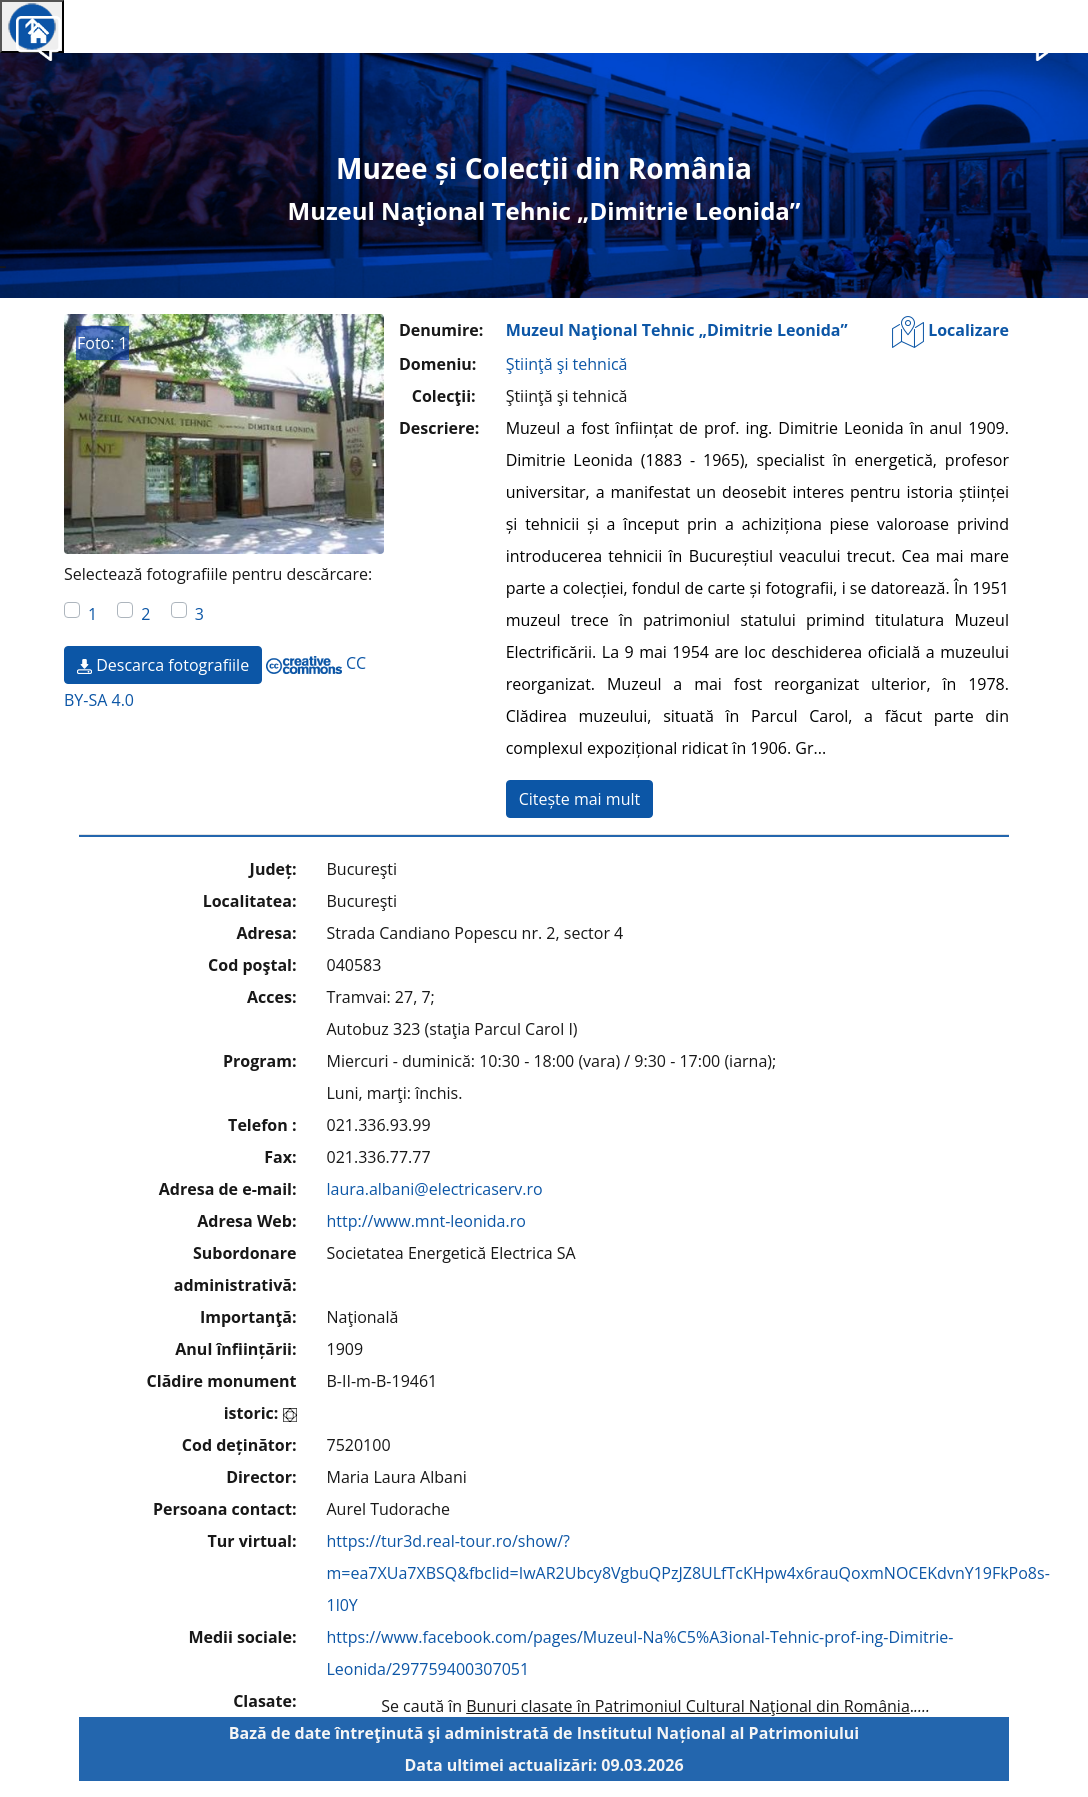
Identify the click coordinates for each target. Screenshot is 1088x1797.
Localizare (950, 332)
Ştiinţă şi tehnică (567, 364)
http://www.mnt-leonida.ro (426, 1221)
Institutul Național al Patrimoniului (718, 1733)
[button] (1049, 36)
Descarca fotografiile (163, 665)
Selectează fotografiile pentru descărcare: (218, 574)
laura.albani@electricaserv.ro (435, 1189)
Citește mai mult (580, 799)
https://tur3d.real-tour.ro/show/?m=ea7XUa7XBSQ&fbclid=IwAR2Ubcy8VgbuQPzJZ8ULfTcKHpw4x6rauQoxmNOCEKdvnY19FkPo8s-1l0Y (688, 1573)
